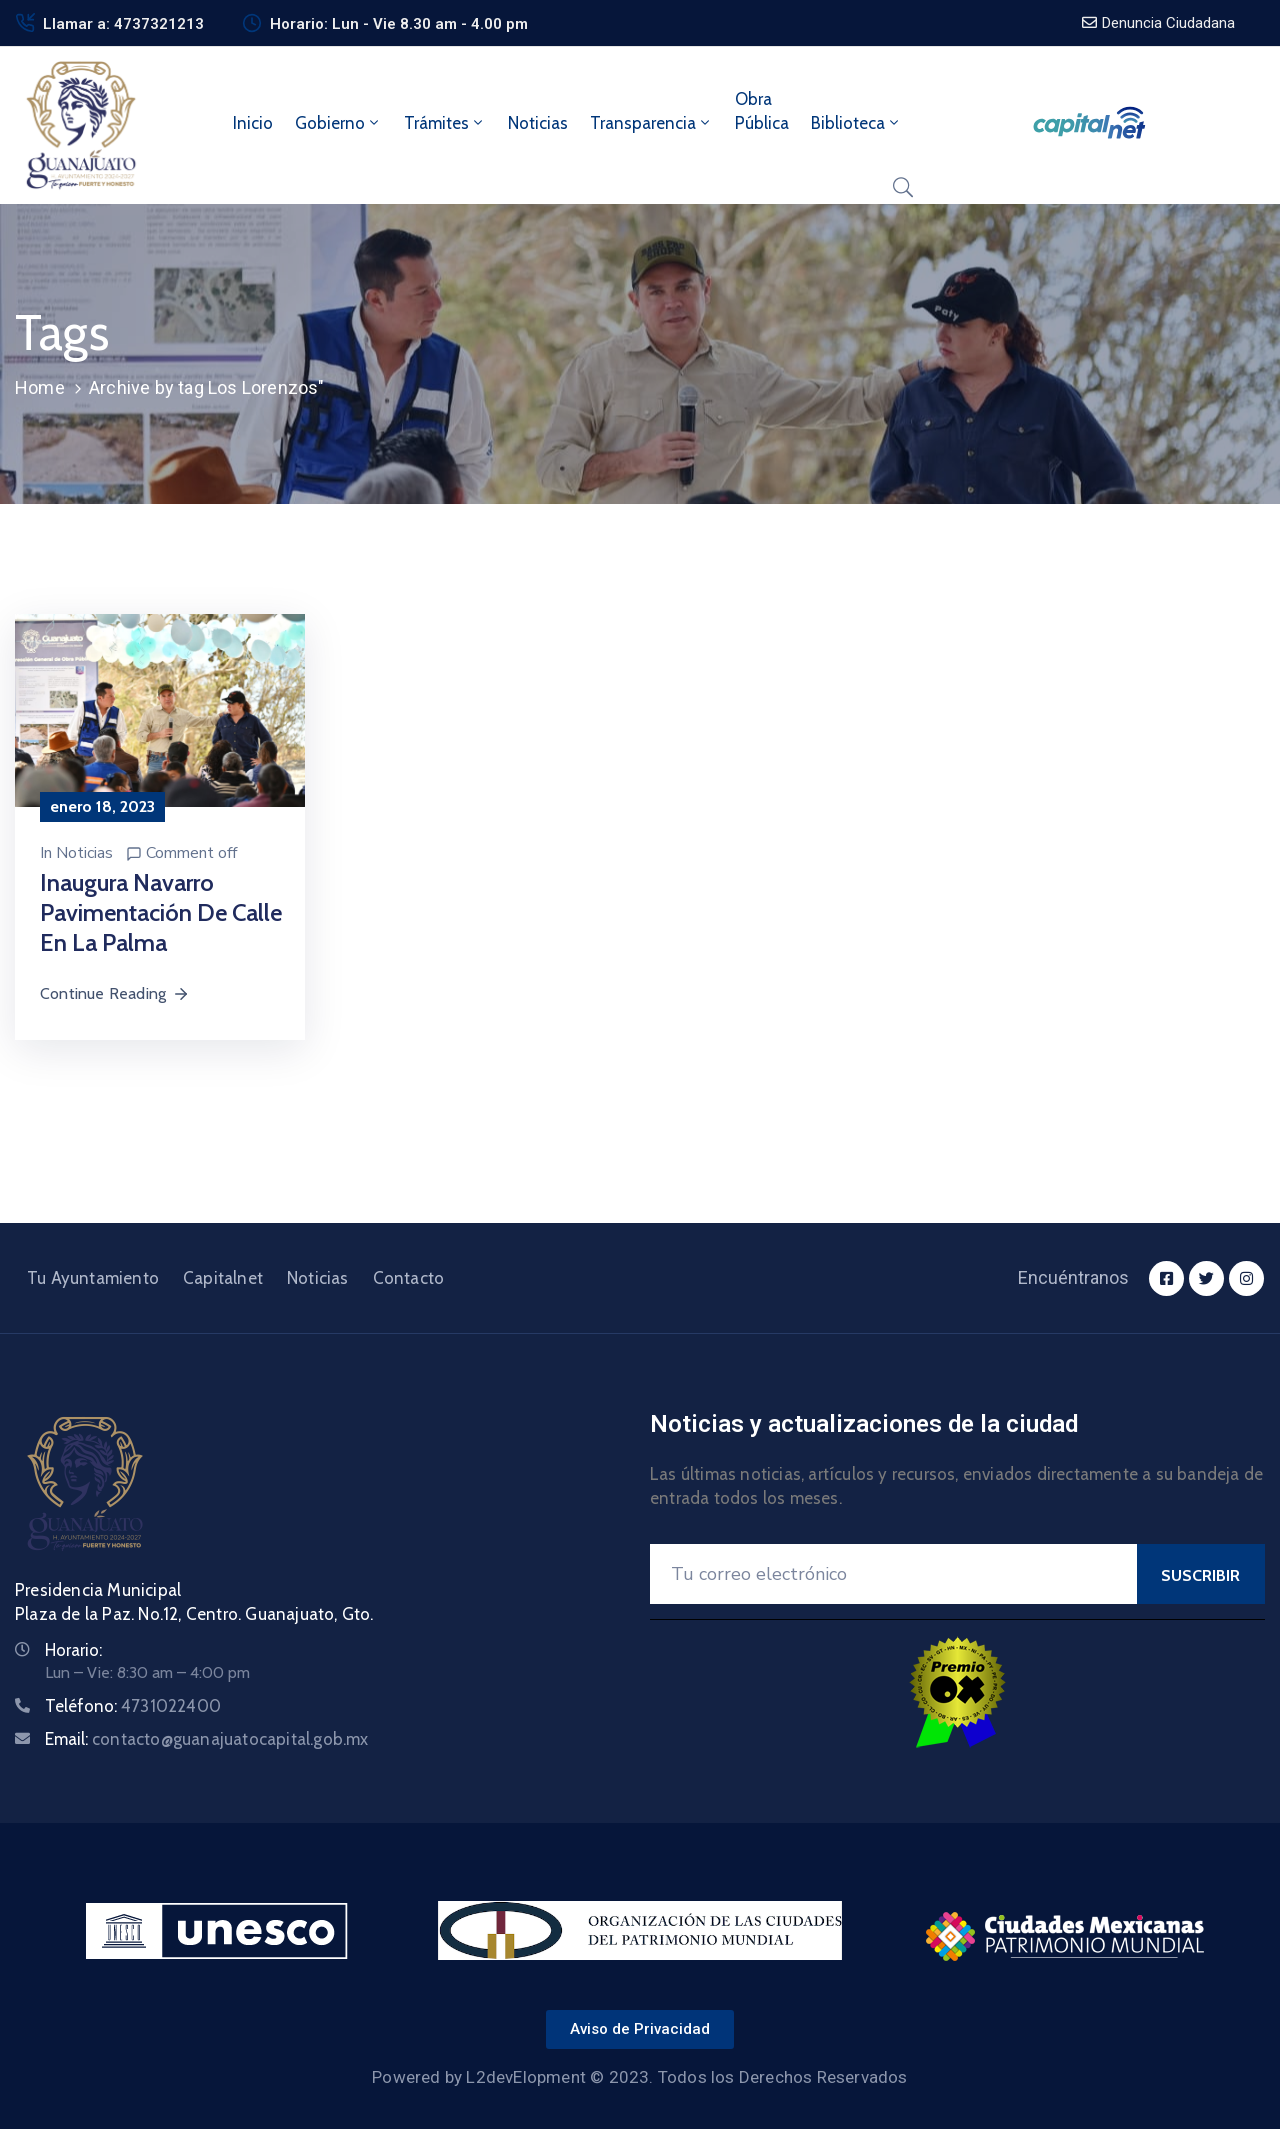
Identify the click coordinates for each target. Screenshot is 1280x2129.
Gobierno (338, 123)
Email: (207, 1739)
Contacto (409, 1278)
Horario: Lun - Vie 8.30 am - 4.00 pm (399, 24)
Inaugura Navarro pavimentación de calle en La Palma (161, 912)
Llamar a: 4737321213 (123, 24)
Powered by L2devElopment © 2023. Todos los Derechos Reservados (639, 2077)
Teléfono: (133, 1706)
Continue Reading (115, 993)
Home (40, 387)
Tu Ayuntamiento (93, 1278)
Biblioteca (856, 123)
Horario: (73, 1650)
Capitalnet (223, 1278)
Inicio (253, 123)
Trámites (445, 123)
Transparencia (651, 123)
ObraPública (762, 111)
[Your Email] (893, 1574)
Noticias (538, 123)
